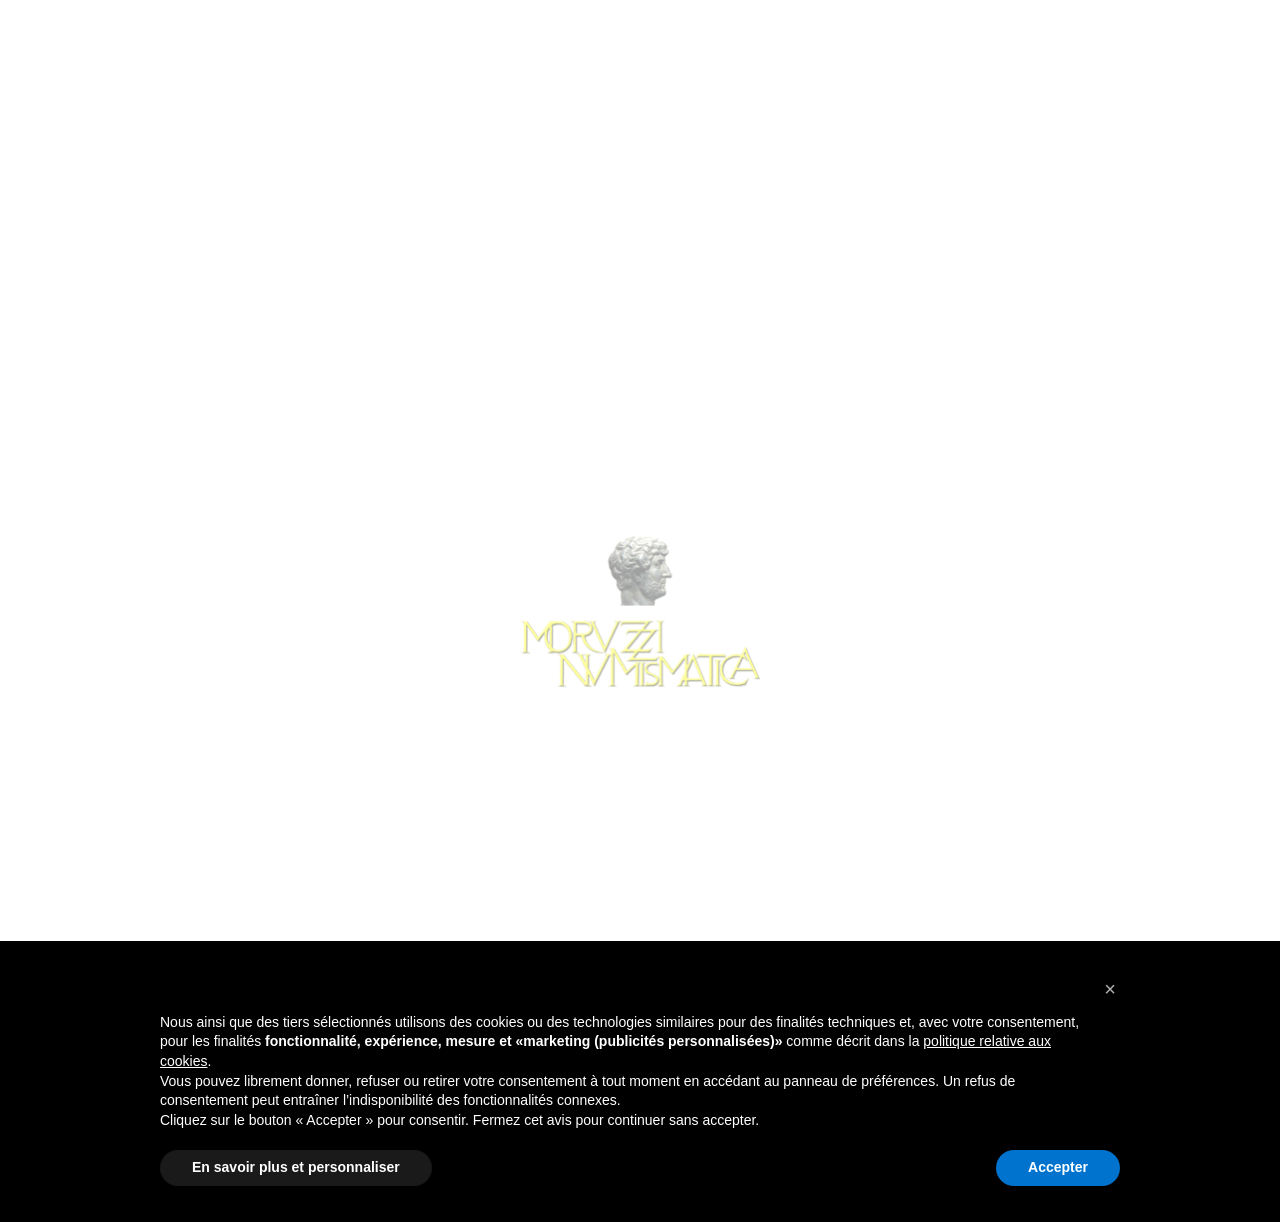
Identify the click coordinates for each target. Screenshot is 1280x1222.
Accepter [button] (1058, 1167)
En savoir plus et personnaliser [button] (296, 1167)
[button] (1110, 989)
